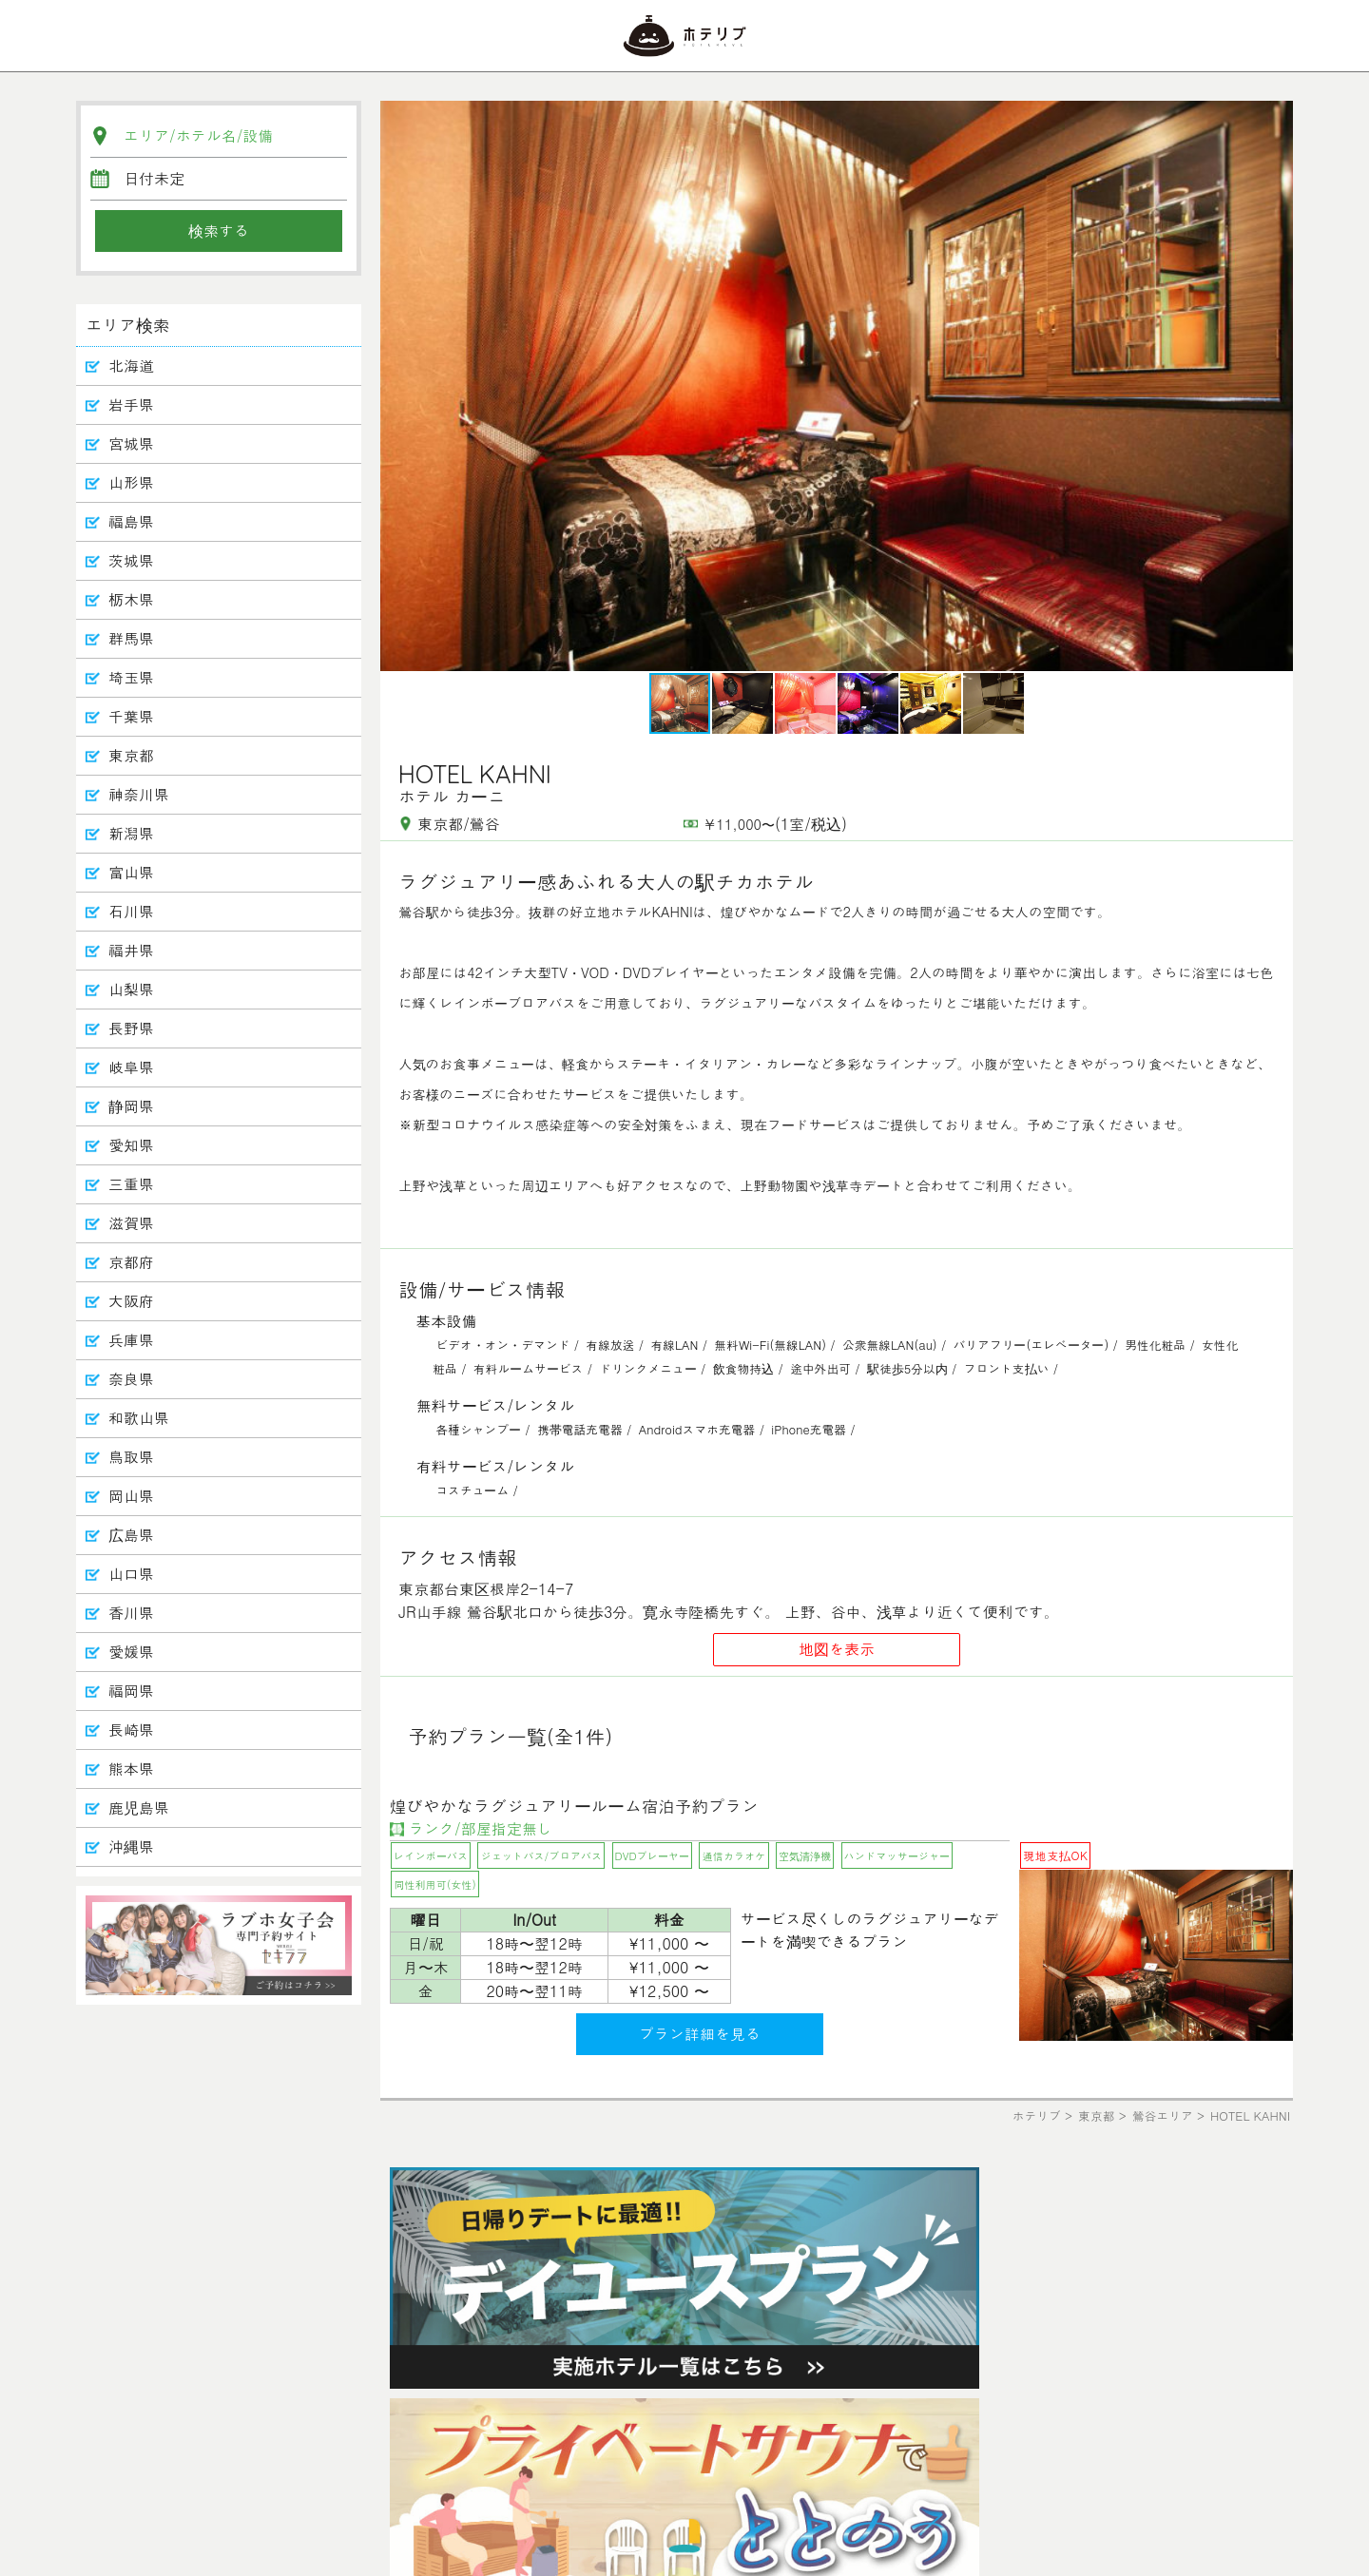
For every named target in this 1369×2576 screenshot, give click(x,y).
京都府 (131, 1262)
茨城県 (131, 560)
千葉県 (131, 716)
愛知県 (131, 1145)
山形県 (131, 482)
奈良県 (131, 1379)
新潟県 (131, 833)
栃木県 (131, 599)
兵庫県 (131, 1340)
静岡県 (131, 1106)
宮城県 (131, 443)
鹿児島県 (138, 1807)
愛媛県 (131, 1652)
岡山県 (131, 1496)
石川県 (131, 911)
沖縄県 (131, 1846)
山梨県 (131, 989)
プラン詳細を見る (700, 2034)
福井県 (131, 950)
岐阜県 (131, 1067)
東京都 (131, 755)
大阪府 (131, 1301)
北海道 (131, 365)
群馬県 (131, 638)
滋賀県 (131, 1223)
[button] (1276, 386)
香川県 (131, 1613)
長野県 (131, 1028)
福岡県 (131, 1690)
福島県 (131, 521)
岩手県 (131, 404)
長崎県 (131, 1729)
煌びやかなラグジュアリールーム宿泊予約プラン (574, 1805)
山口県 (131, 1574)
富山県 (131, 872)
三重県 (131, 1184)
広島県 (131, 1535)
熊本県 (131, 1768)
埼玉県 (131, 677)
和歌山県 (138, 1418)
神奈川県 (138, 794)
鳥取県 (131, 1457)
